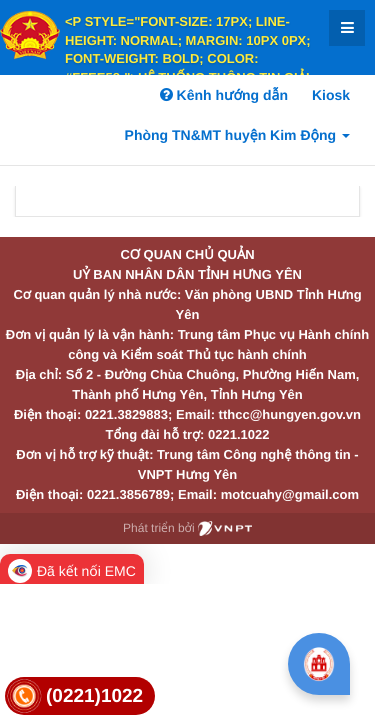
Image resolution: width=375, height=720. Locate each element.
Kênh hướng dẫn (224, 95)
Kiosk (331, 95)
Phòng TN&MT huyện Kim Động (237, 135)
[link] (80, 696)
